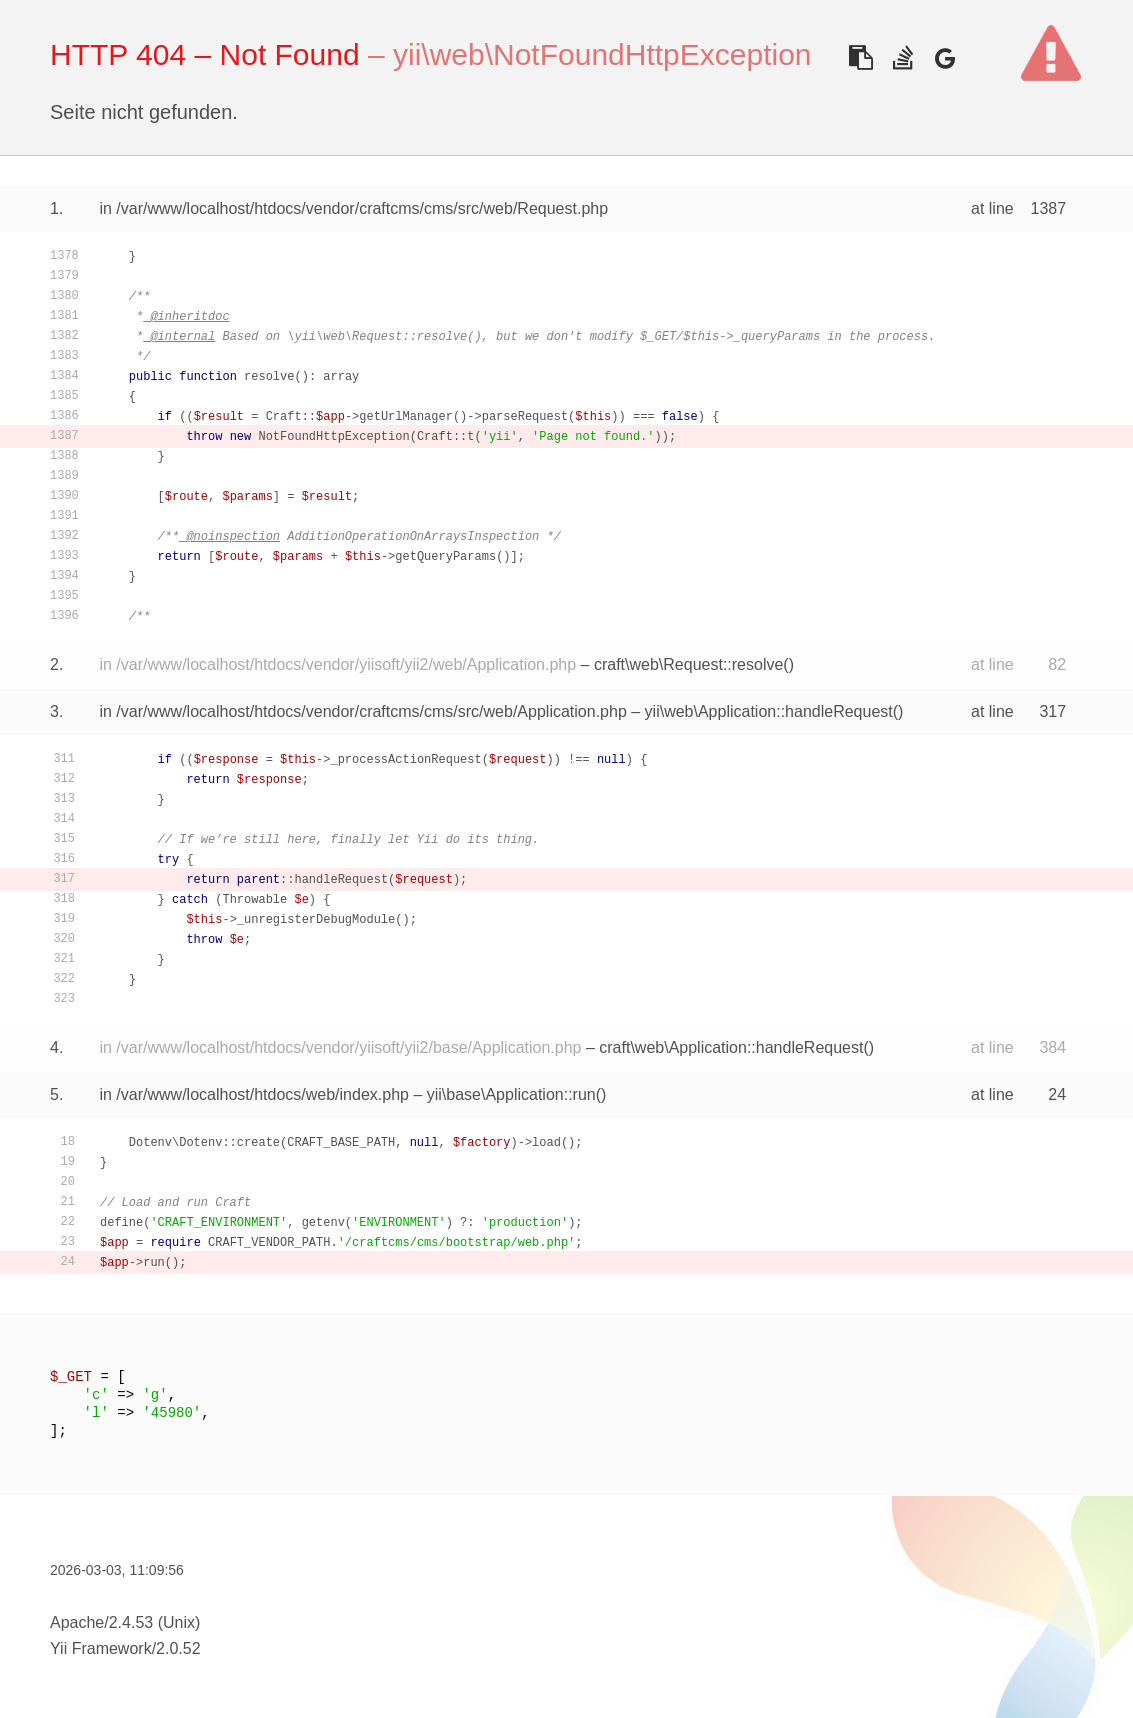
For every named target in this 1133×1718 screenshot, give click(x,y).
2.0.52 (178, 1648)
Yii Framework (101, 1648)
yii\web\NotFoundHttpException (602, 54)
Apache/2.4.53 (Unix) (125, 1622)
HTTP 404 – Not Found (205, 54)
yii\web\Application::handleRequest (769, 711)
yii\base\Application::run (511, 1094)
